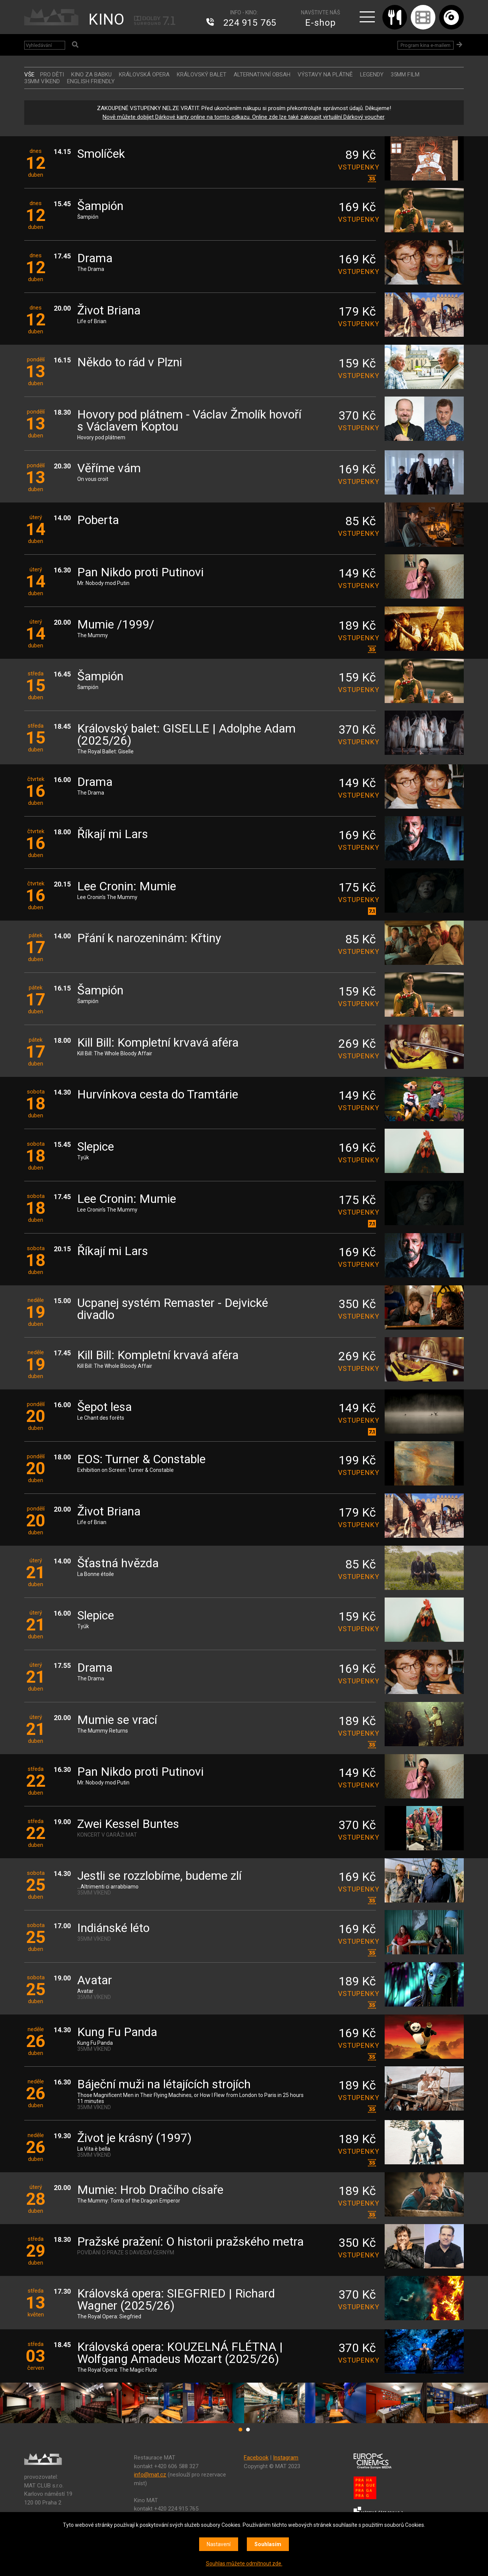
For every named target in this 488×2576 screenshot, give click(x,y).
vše (29, 74)
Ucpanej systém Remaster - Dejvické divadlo (172, 1309)
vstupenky (357, 167)
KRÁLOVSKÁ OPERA (144, 74)
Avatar (94, 1980)
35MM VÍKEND (42, 81)
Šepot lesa (104, 1407)
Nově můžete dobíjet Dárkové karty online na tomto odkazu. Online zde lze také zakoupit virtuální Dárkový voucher (243, 117)
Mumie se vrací (117, 1720)
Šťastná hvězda (118, 1563)
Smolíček (101, 154)
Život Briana (108, 310)
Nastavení (219, 2544)
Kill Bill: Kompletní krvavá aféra (158, 1043)
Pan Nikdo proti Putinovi (140, 572)
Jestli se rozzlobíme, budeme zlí (159, 1876)
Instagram (285, 2457)
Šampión (100, 206)
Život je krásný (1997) (134, 2138)
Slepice (95, 1147)
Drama (94, 258)
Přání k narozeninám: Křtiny (149, 938)
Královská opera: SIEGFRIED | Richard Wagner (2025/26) (176, 2300)
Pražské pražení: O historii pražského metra (190, 2242)
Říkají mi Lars (112, 834)
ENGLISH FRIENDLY (91, 81)
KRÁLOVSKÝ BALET (201, 74)
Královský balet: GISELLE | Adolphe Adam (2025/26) (186, 735)
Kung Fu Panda (117, 2032)
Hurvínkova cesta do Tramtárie (157, 1094)
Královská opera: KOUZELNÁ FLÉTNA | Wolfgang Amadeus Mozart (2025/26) (180, 2353)
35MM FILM (405, 74)
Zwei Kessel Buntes (128, 1824)
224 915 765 (249, 22)
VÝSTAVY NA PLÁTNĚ (325, 74)
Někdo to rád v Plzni (129, 362)
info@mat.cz (150, 2474)
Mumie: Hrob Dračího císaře (150, 2190)
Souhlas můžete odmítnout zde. (244, 2563)
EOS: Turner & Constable (141, 1459)
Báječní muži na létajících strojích (164, 2084)
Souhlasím (267, 2544)
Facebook (256, 2457)
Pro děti (52, 74)
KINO (107, 19)
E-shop (320, 22)
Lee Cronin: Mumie (126, 886)
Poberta (98, 520)
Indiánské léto (113, 1928)
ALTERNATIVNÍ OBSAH (262, 74)
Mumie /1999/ (115, 625)
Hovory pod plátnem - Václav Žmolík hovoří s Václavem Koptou (189, 421)
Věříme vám (109, 468)
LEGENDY (372, 74)
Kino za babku (91, 74)
